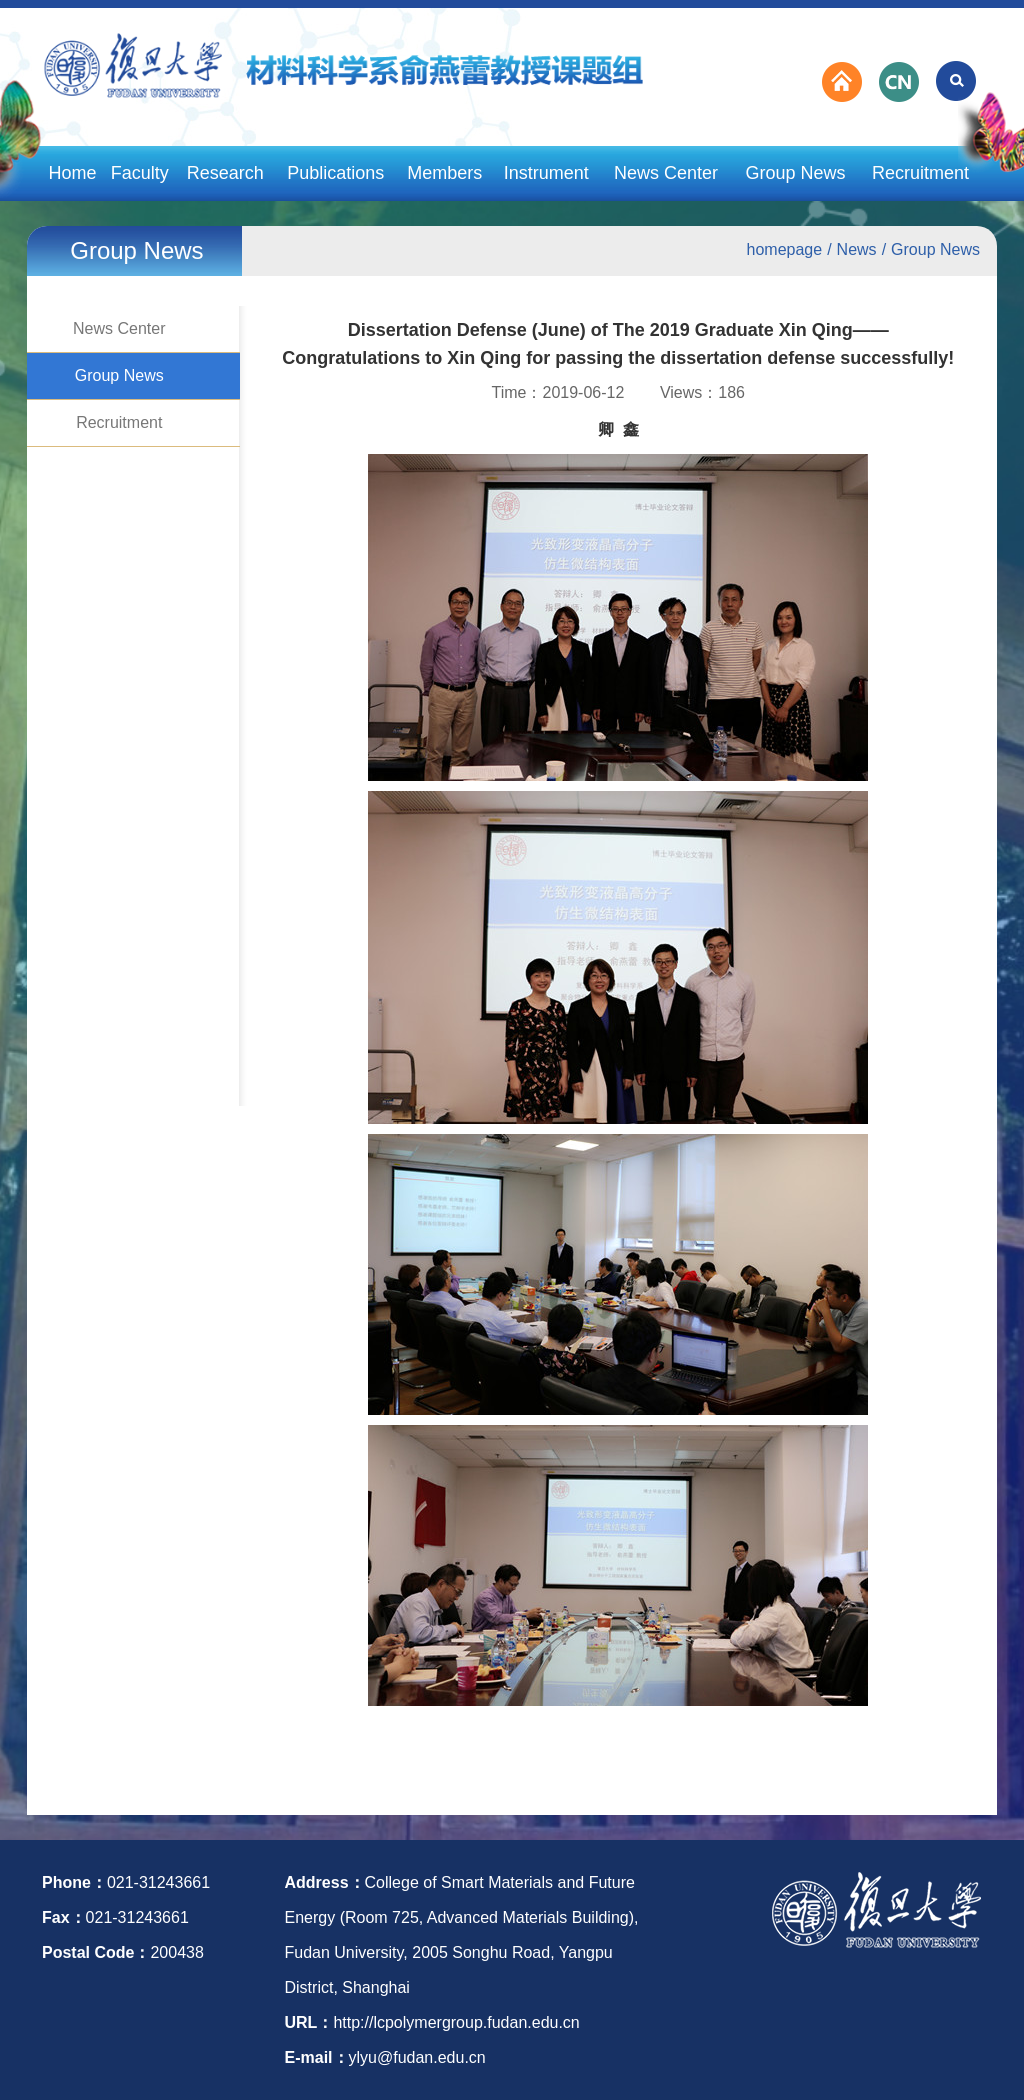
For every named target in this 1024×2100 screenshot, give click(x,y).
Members (444, 173)
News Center (666, 173)
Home (72, 173)
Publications (335, 173)
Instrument (546, 173)
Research (225, 173)
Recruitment (920, 173)
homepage (785, 249)
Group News (795, 173)
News (857, 249)
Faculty (140, 173)
